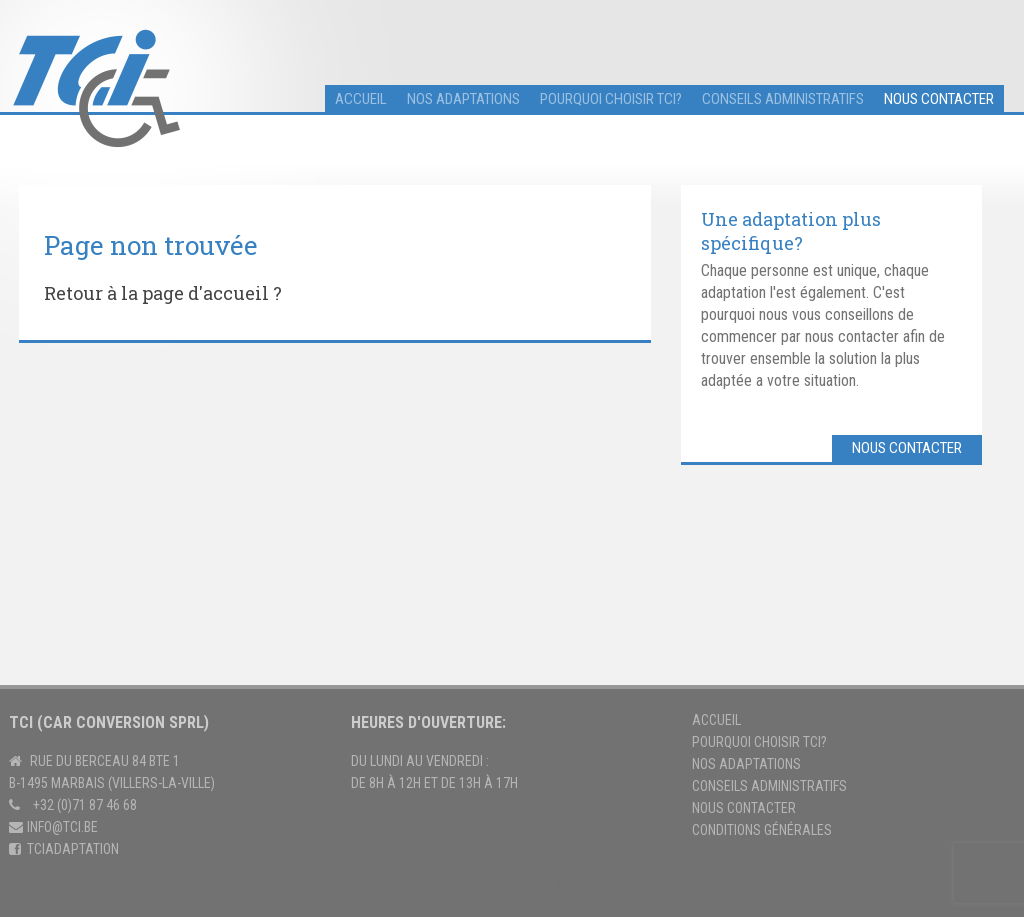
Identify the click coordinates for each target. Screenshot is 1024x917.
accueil (361, 99)
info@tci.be (62, 827)
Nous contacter (939, 99)
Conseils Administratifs (769, 786)
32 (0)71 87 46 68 (88, 805)
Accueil (716, 720)
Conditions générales (762, 830)
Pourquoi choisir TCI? (611, 99)
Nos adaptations (463, 99)
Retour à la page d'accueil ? (163, 293)
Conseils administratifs (783, 99)
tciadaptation (73, 849)
